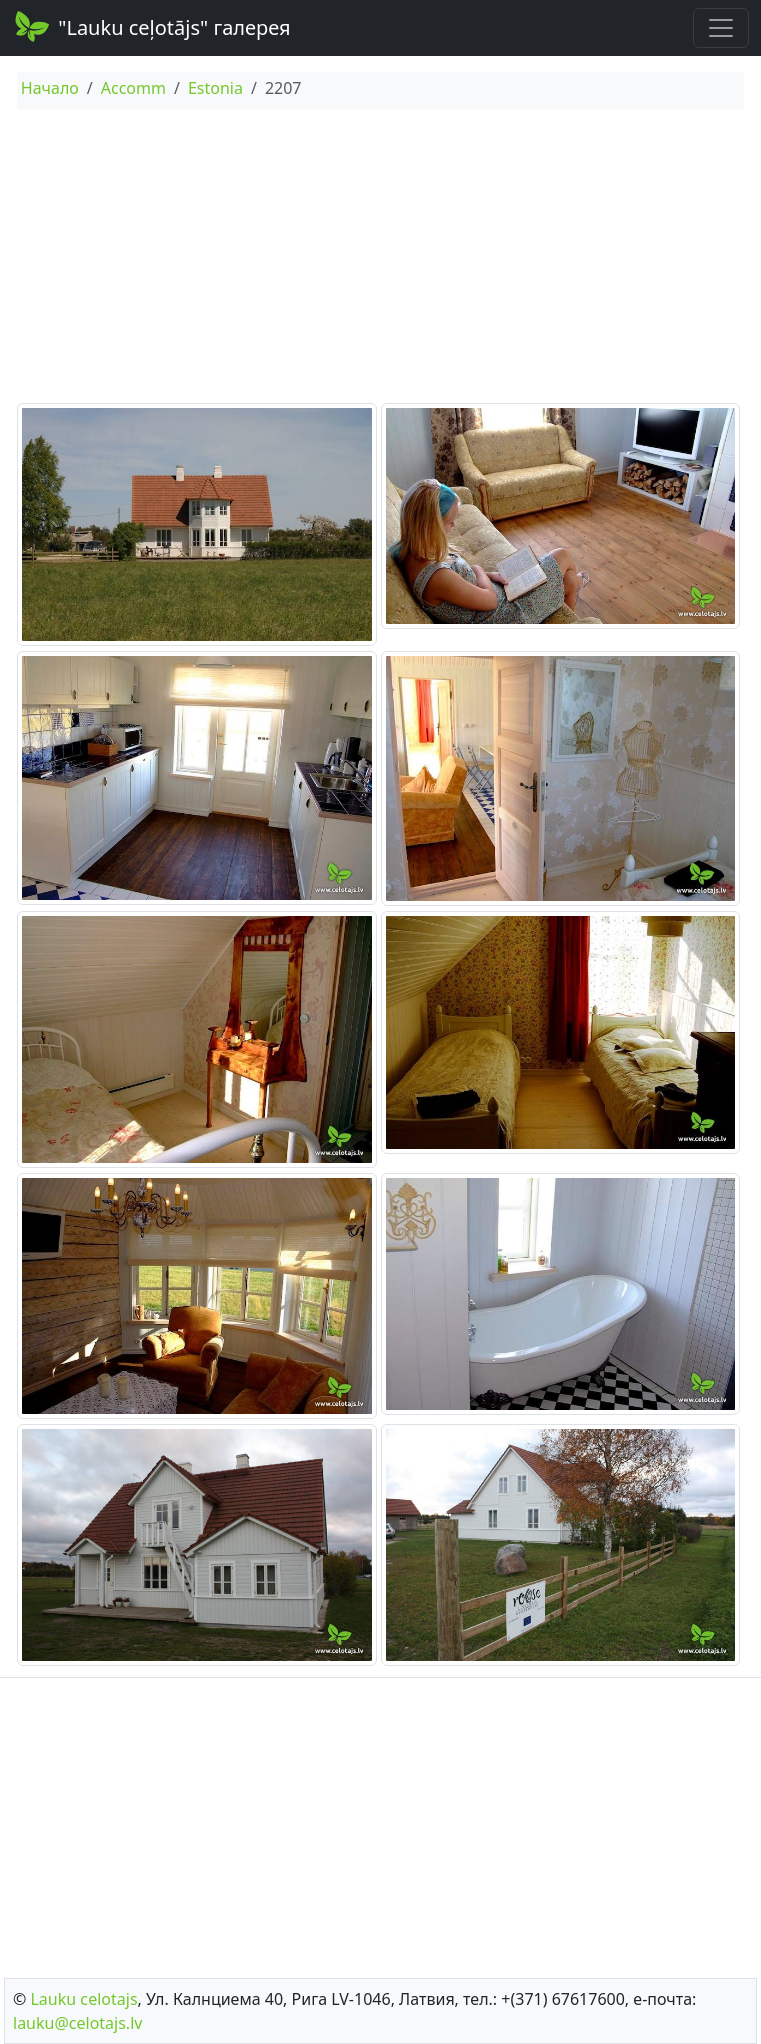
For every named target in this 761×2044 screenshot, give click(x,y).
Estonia (215, 88)
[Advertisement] (380, 259)
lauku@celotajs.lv (77, 2023)
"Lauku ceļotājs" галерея (151, 26)
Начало (50, 88)
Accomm (133, 88)
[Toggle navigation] (721, 28)
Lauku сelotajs (83, 1999)
